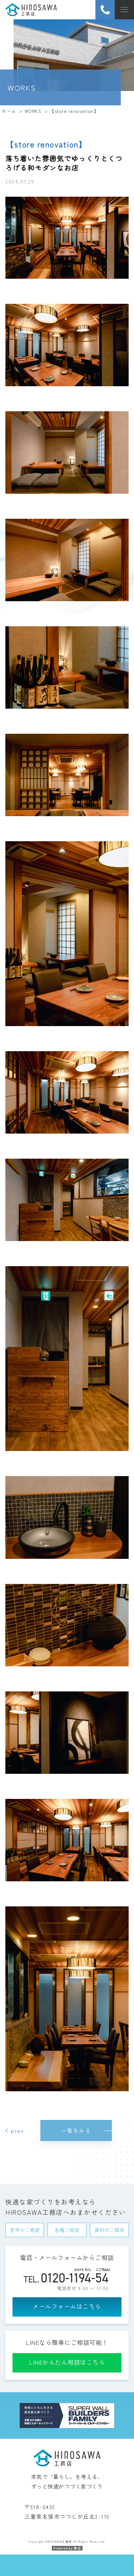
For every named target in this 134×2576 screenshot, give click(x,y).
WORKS (33, 111)
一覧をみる (76, 2130)
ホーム (9, 111)
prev (17, 2130)
